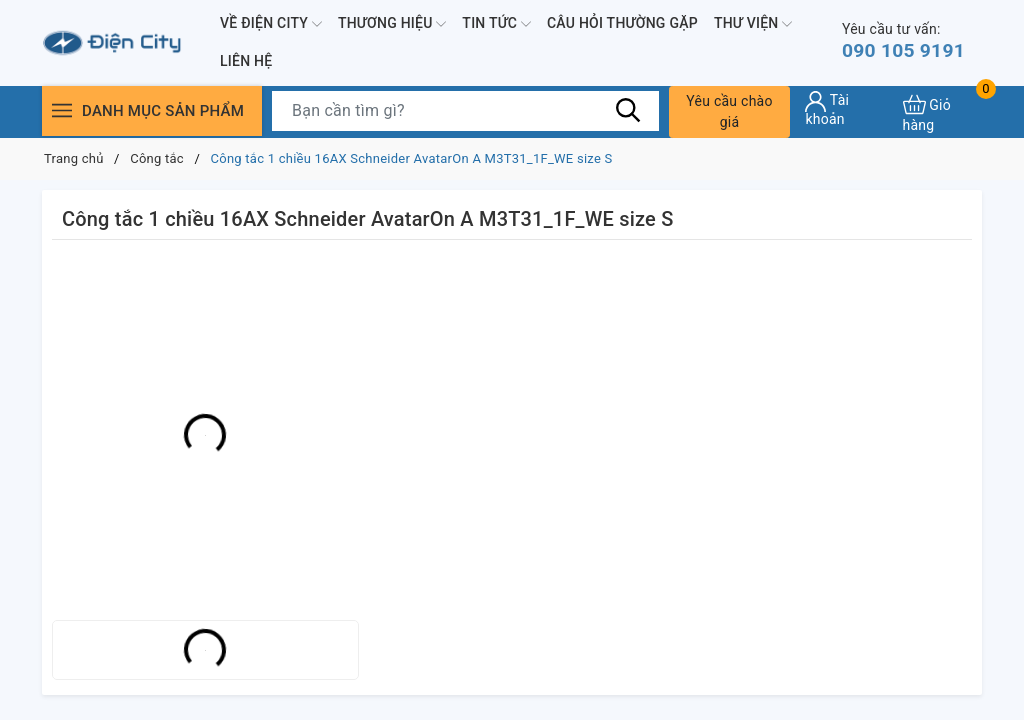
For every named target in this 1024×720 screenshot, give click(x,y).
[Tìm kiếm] (629, 110)
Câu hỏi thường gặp (622, 23)
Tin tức (496, 24)
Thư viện (753, 24)
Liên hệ (246, 61)
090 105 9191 (906, 41)
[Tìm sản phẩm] (465, 111)
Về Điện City (271, 24)
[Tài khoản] (846, 109)
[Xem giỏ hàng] (942, 111)
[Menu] (62, 110)
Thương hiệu (392, 24)
